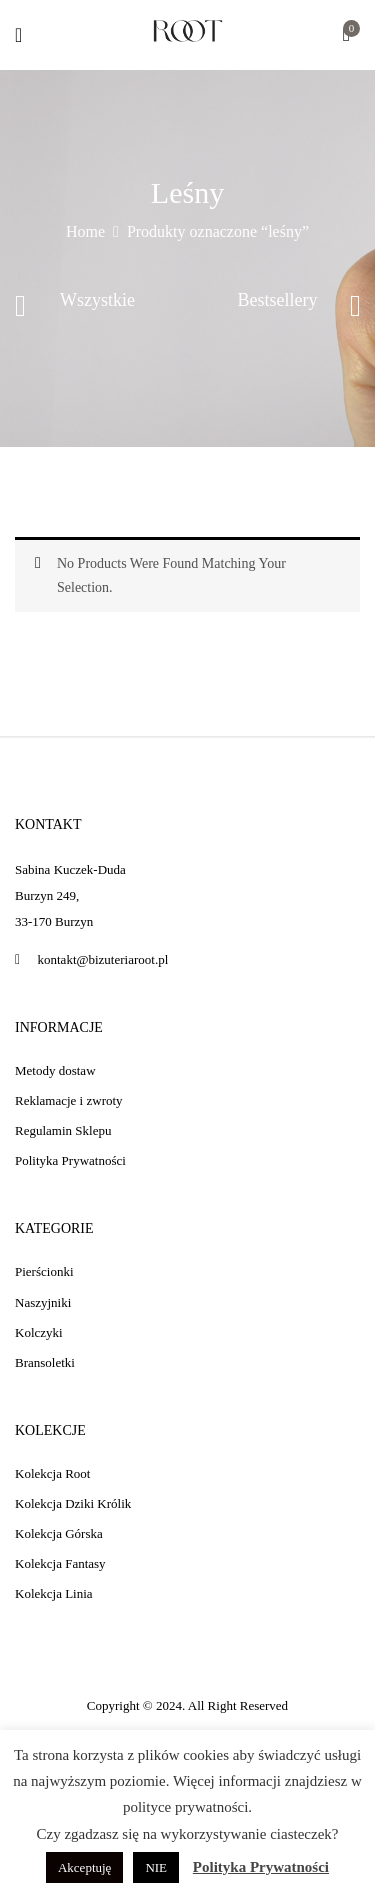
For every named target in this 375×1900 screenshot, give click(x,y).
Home (85, 231)
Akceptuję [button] (84, 1867)
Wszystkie (97, 300)
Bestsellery (278, 300)
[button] (346, 36)
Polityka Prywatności (261, 1867)
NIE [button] (156, 1867)
